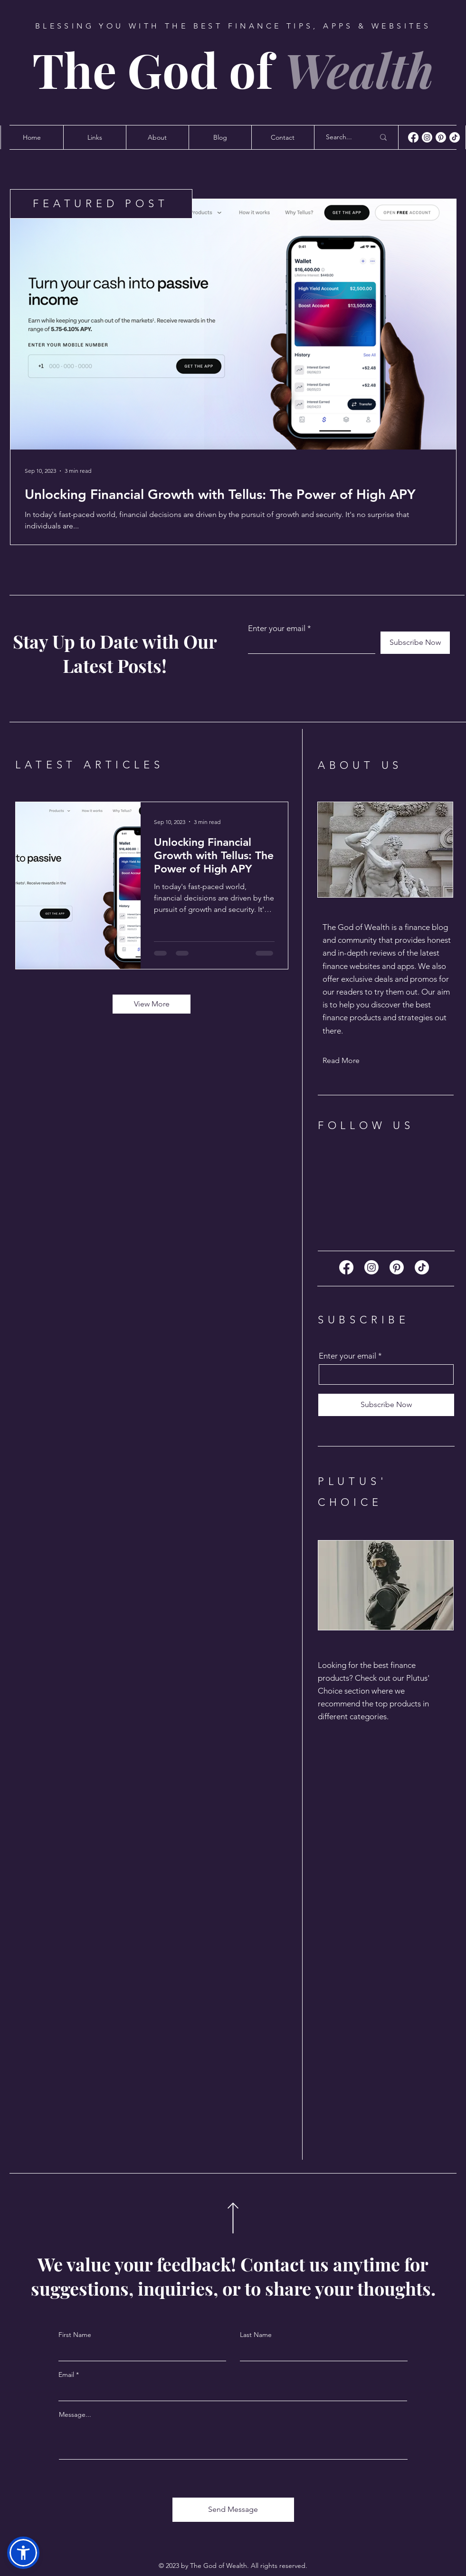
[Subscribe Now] (415, 643)
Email (66, 2374)
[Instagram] (427, 137)
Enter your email (276, 628)
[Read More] (356, 1061)
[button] (23, 2552)
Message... (75, 2414)
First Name (74, 2334)
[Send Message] (233, 2510)
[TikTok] (454, 137)
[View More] (151, 1004)
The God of (233, 69)
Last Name (256, 2334)
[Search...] (343, 137)
